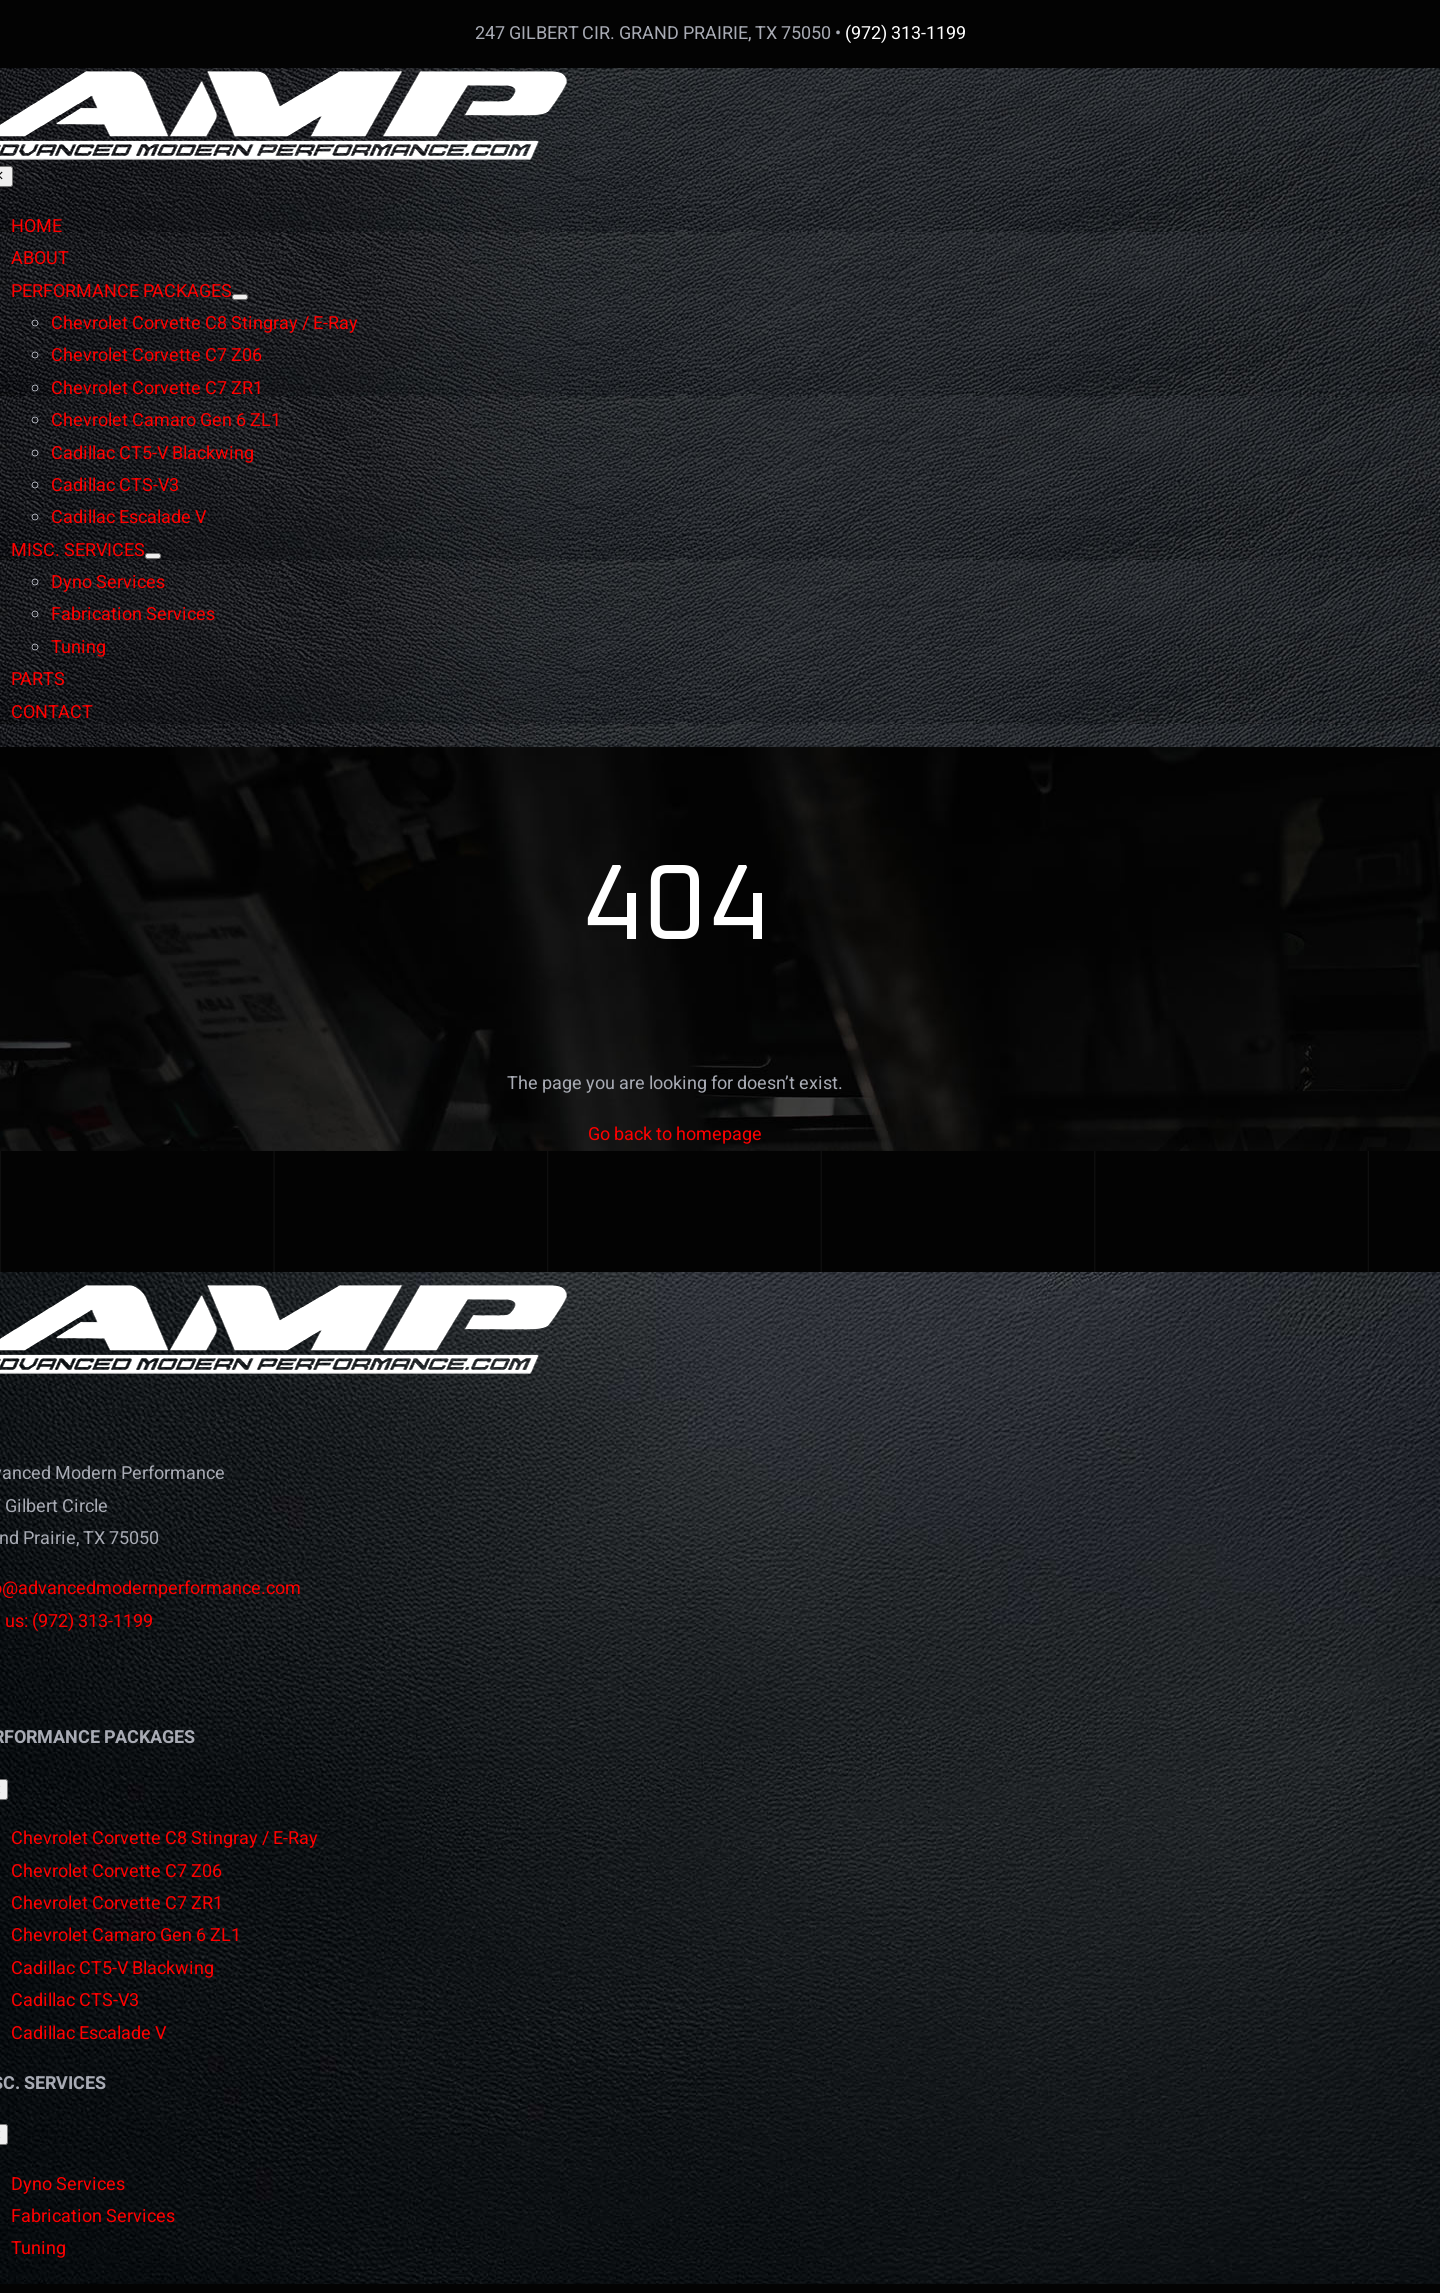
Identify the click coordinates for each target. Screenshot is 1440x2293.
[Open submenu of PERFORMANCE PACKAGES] (240, 297)
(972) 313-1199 (905, 33)
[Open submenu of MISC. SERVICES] (153, 556)
